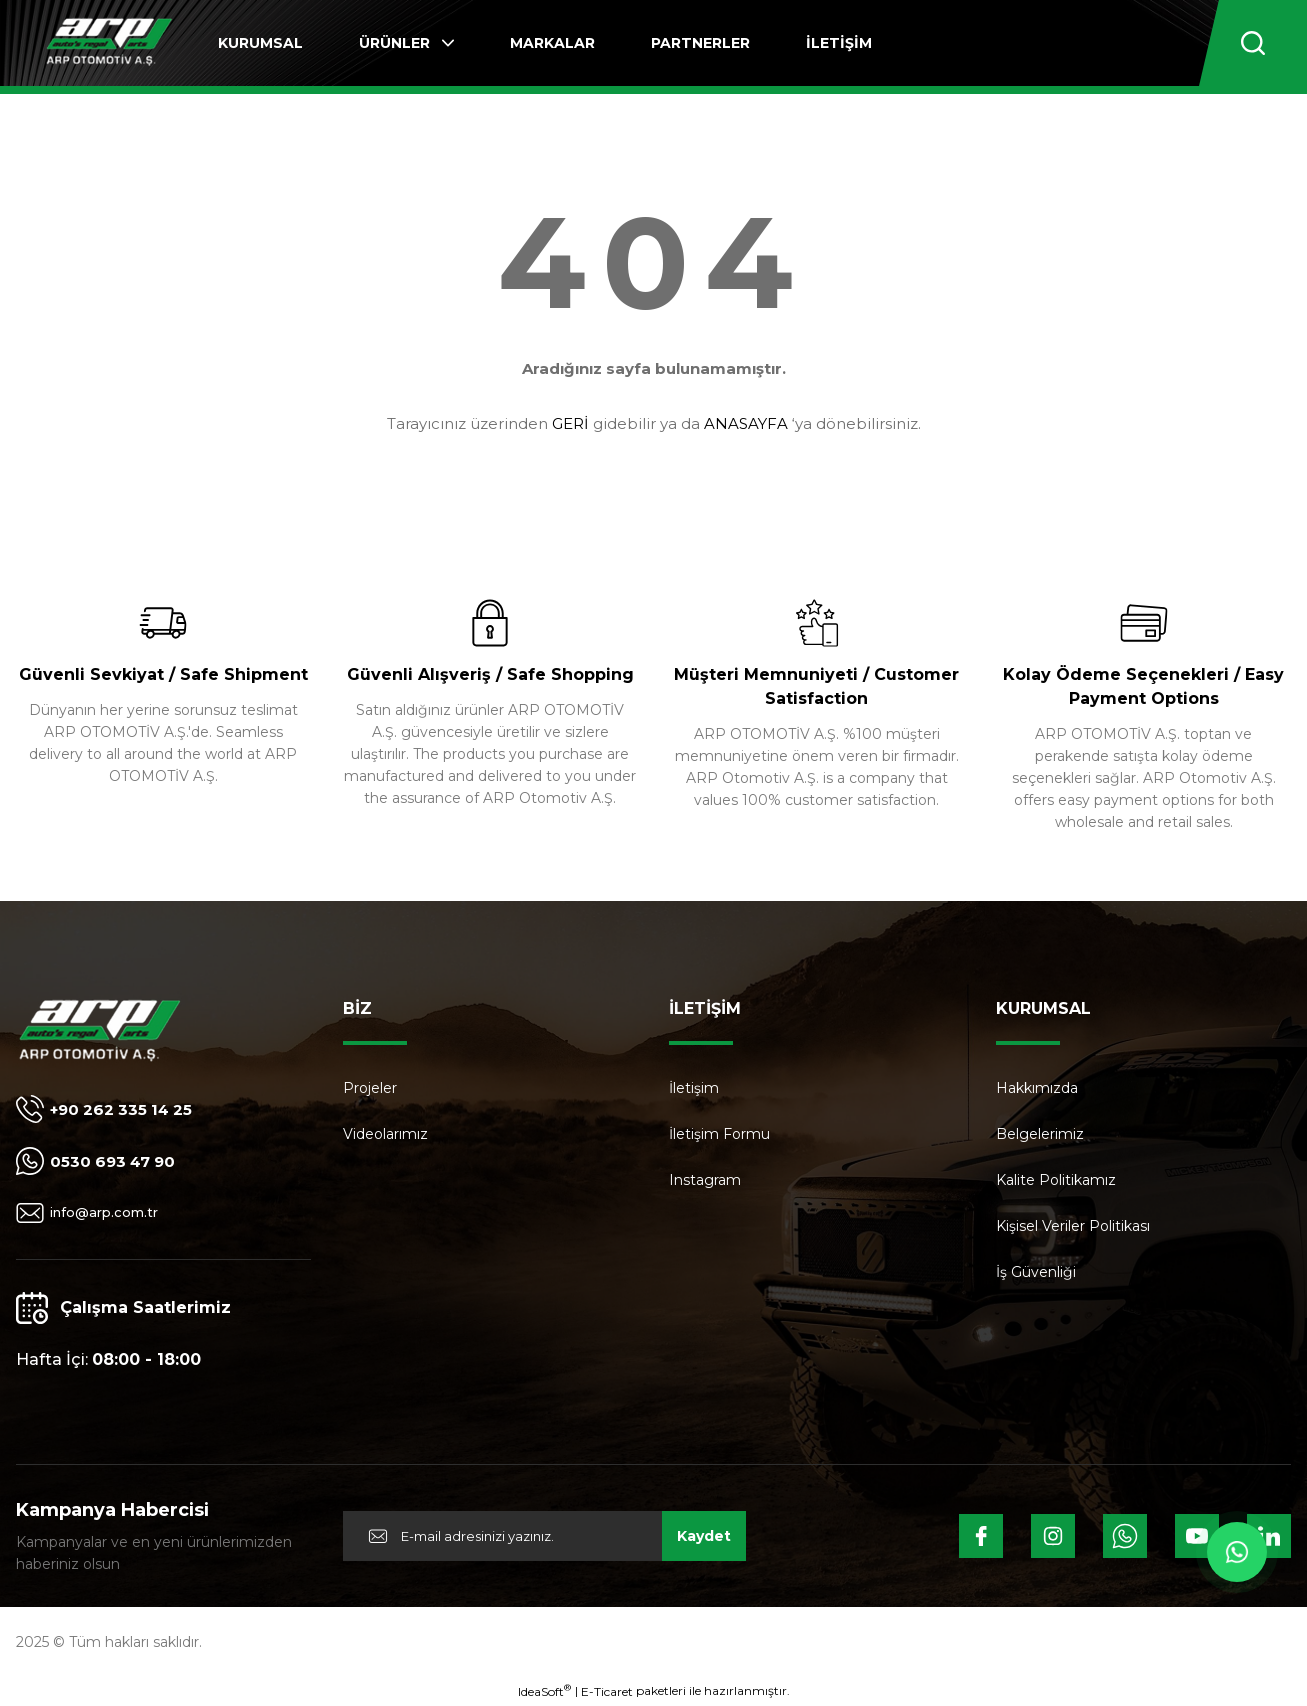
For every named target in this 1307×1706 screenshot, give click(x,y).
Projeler (370, 1088)
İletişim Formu (719, 1134)
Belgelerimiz (1040, 1134)
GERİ (570, 423)
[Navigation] (406, 43)
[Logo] (109, 43)
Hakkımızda (1037, 1088)
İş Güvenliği (1036, 1272)
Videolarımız (385, 1134)
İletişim (694, 1088)
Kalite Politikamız (1056, 1180)
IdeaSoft (544, 1691)
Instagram (705, 1180)
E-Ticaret (607, 1691)
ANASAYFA (746, 423)
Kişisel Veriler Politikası (1073, 1226)
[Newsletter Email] (545, 1536)
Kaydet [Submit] (704, 1536)
